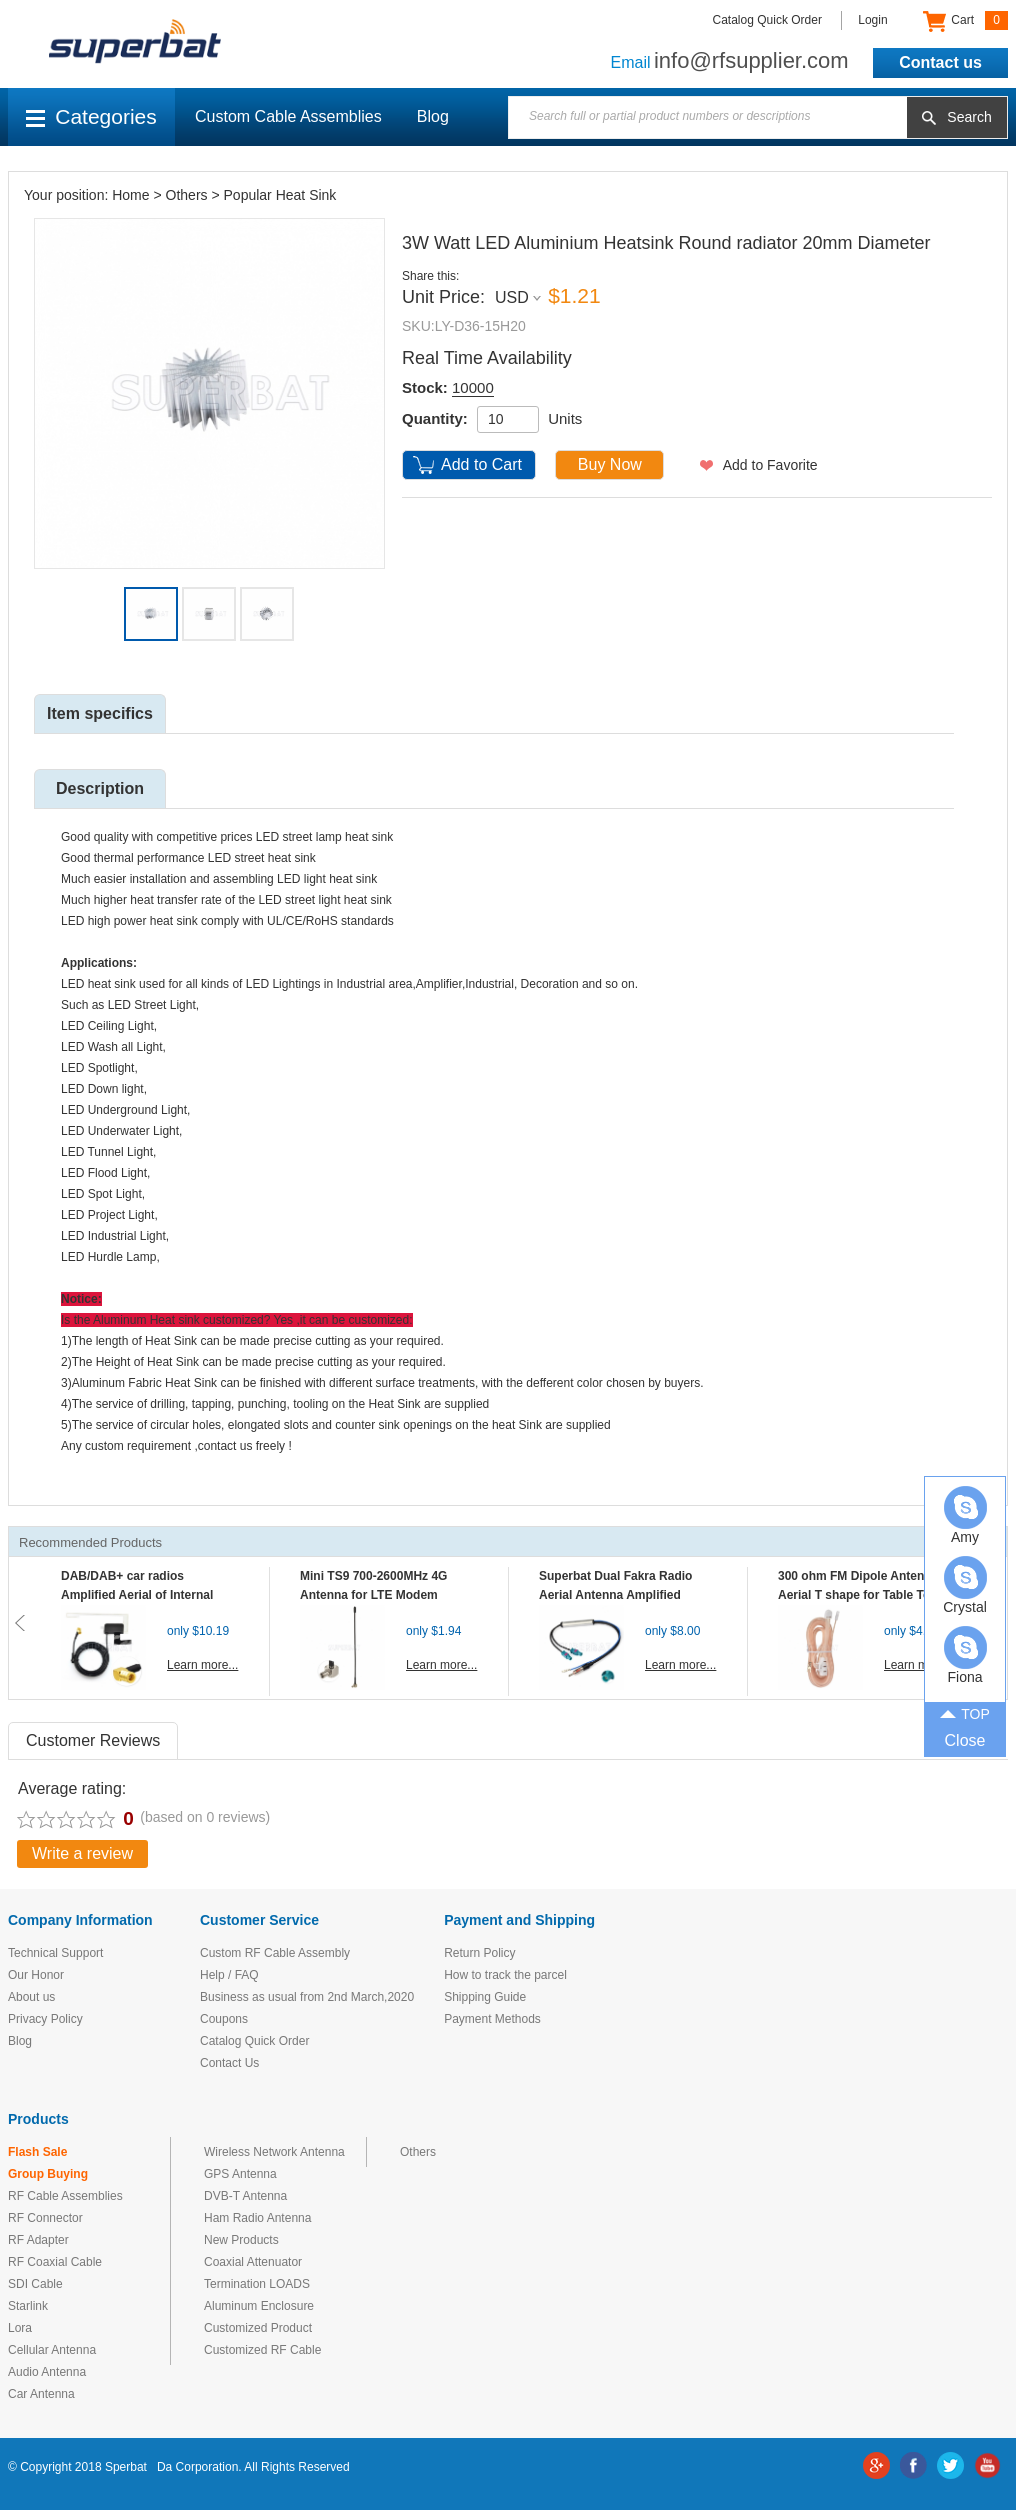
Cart (965, 21)
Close (965, 1740)
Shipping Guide (485, 1997)
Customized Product (258, 2328)
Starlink (28, 2306)
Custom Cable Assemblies (288, 116)
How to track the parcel (505, 1975)
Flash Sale (37, 2152)
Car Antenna (41, 2394)
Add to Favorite (770, 465)
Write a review (82, 1853)
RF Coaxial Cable (55, 2262)
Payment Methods (492, 2019)
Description (100, 788)
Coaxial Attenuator (253, 2262)
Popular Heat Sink (280, 195)
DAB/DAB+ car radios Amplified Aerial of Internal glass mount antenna (137, 1595)
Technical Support (55, 1953)
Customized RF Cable (262, 2350)
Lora (20, 2328)
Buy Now (610, 464)
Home (130, 195)
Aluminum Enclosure (259, 2306)
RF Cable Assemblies (65, 2196)
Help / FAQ (229, 1975)
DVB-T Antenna (245, 2196)
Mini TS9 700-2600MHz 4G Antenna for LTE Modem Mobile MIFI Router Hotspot (378, 1595)
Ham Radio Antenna (257, 2218)
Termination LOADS (257, 2284)
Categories (91, 116)
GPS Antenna (240, 2174)
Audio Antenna (47, 2372)
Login (872, 20)
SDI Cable (35, 2284)
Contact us (940, 62)
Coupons (224, 2019)
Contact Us (229, 2063)
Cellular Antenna (52, 2350)
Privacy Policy (45, 2019)
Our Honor (36, 1975)
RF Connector (45, 2218)
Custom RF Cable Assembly (275, 1953)
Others (187, 195)
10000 (473, 387)
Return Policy (479, 1953)
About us (31, 1997)
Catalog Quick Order (767, 20)
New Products (241, 2240)
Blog (433, 116)
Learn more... (202, 1665)
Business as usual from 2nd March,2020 (307, 1997)
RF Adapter (38, 2240)
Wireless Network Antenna (274, 2152)
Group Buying (48, 2174)
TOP (965, 1712)
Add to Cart (481, 464)
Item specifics (100, 713)
